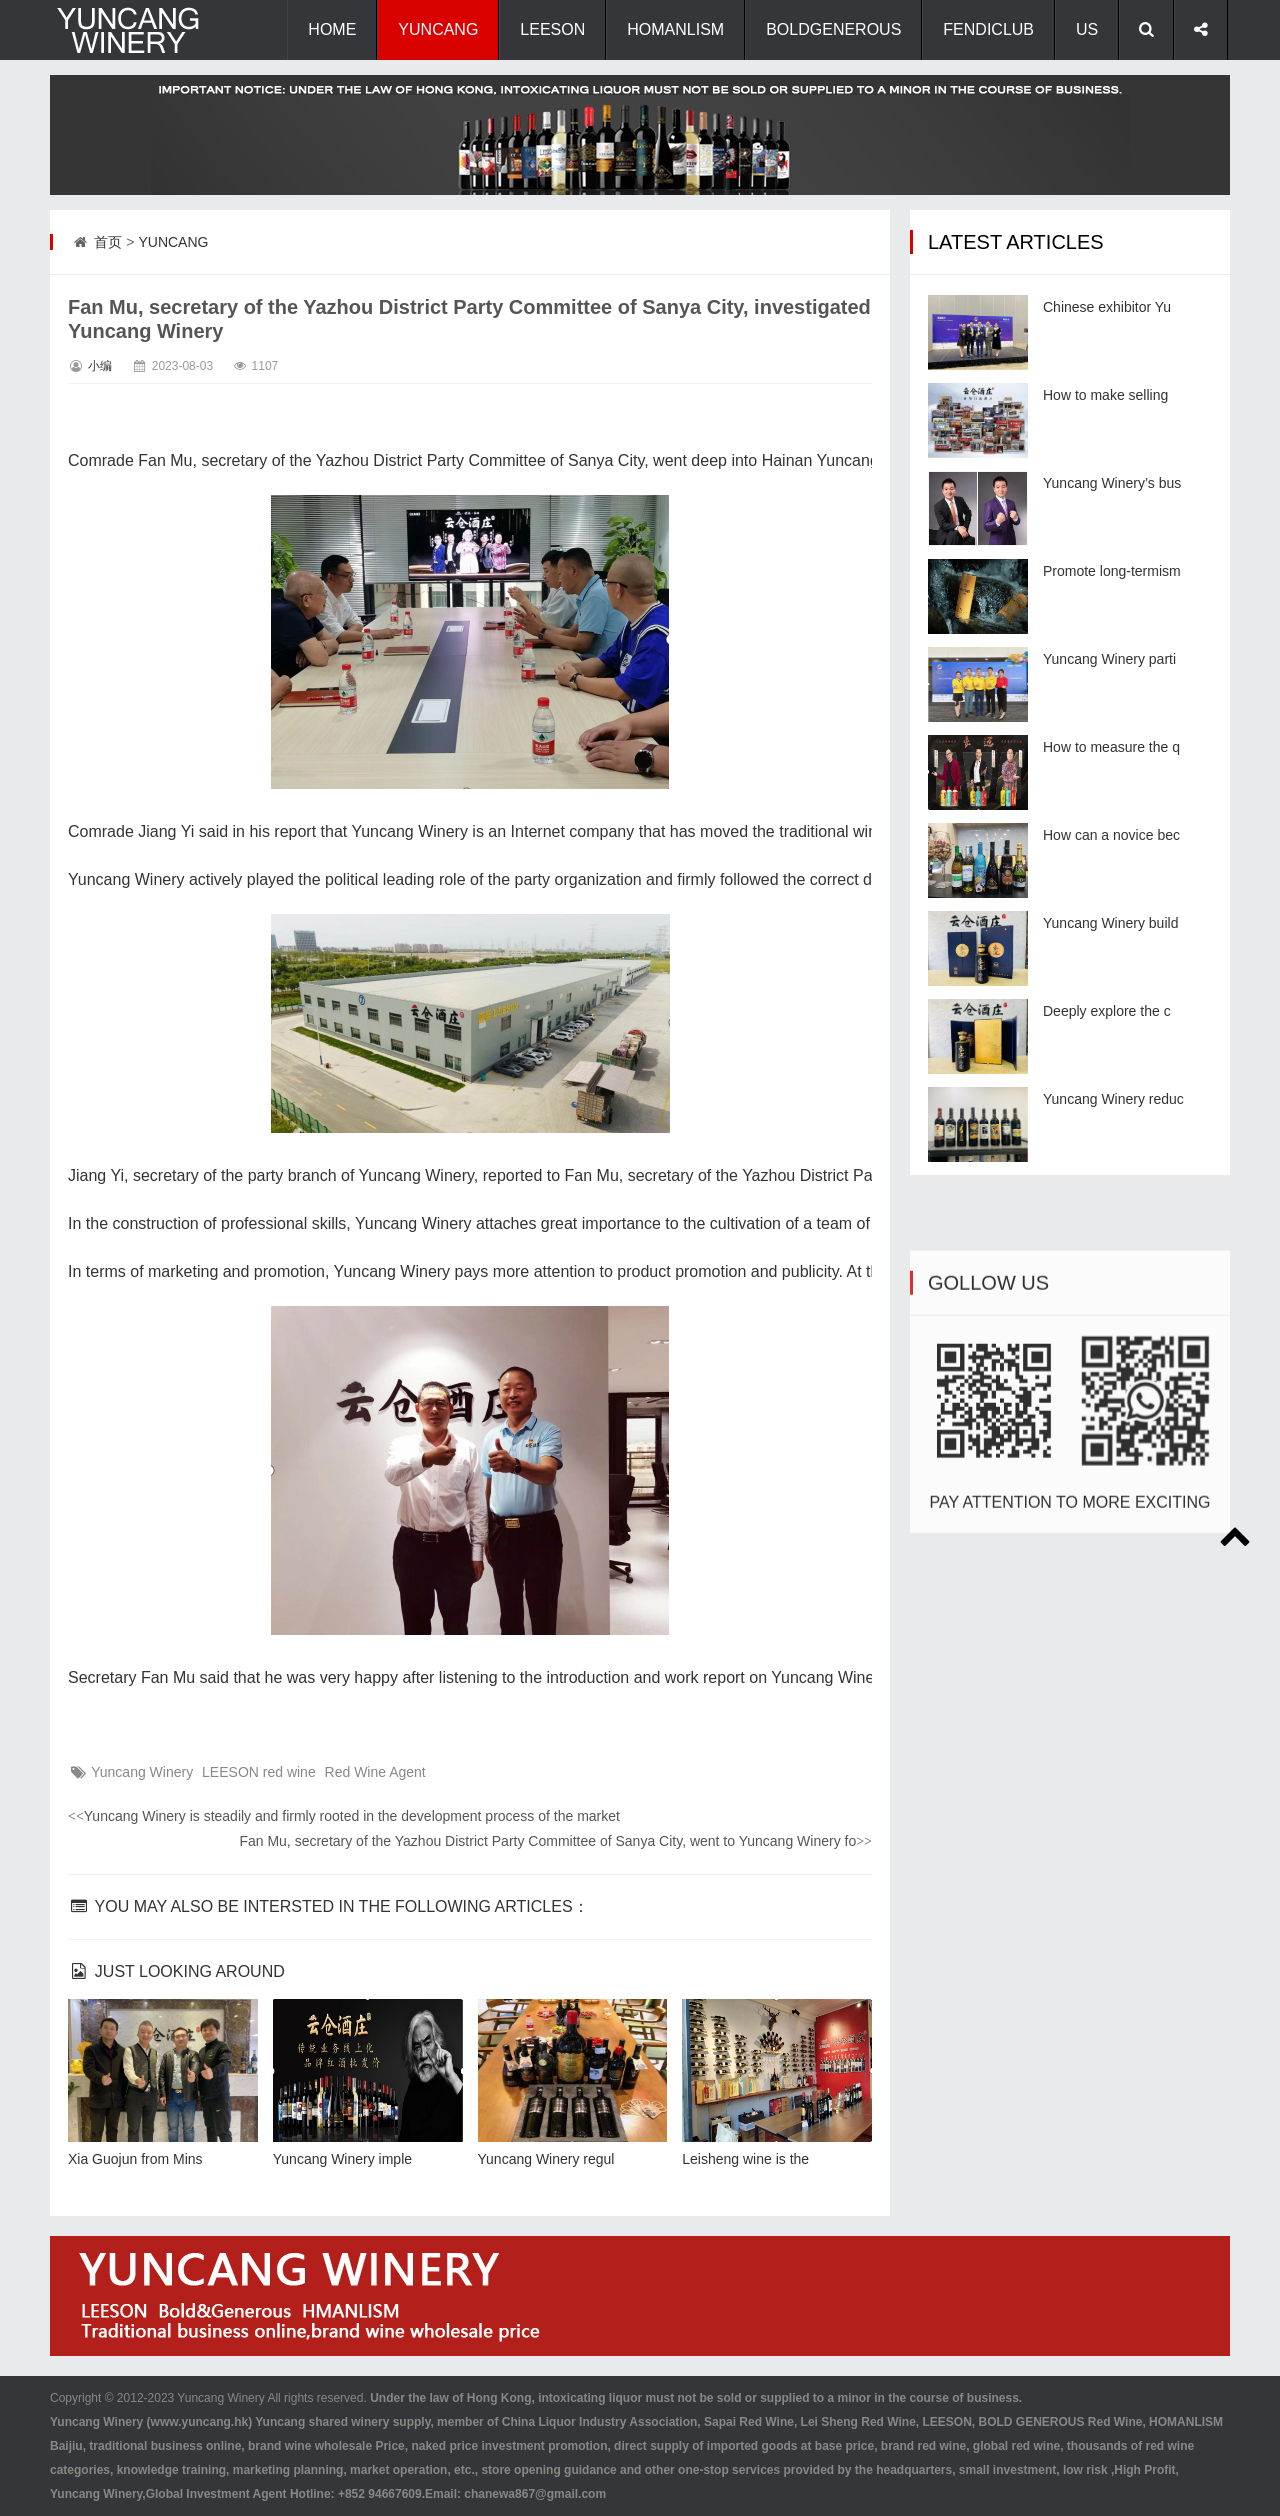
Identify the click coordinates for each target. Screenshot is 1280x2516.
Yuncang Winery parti (1109, 659)
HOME (332, 29)
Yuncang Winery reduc (1113, 1099)
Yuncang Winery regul (546, 2159)
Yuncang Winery (142, 1772)
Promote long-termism (1112, 571)
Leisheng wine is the (745, 2159)
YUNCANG (438, 29)
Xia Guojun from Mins (135, 2159)
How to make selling (1105, 395)
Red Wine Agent (375, 1772)
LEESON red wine (259, 1772)
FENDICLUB (988, 29)
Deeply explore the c (1107, 1011)
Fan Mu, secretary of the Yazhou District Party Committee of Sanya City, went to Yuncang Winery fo (555, 1841)
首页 (108, 242)
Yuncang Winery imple (342, 2159)
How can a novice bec (1111, 835)
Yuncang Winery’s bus (1112, 483)
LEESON (552, 29)
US (1087, 29)
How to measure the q (1111, 747)
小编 (100, 366)
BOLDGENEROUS (833, 29)
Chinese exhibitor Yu (1107, 307)
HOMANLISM (675, 29)
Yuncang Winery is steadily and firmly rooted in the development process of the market (344, 1816)
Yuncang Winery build (1110, 923)
